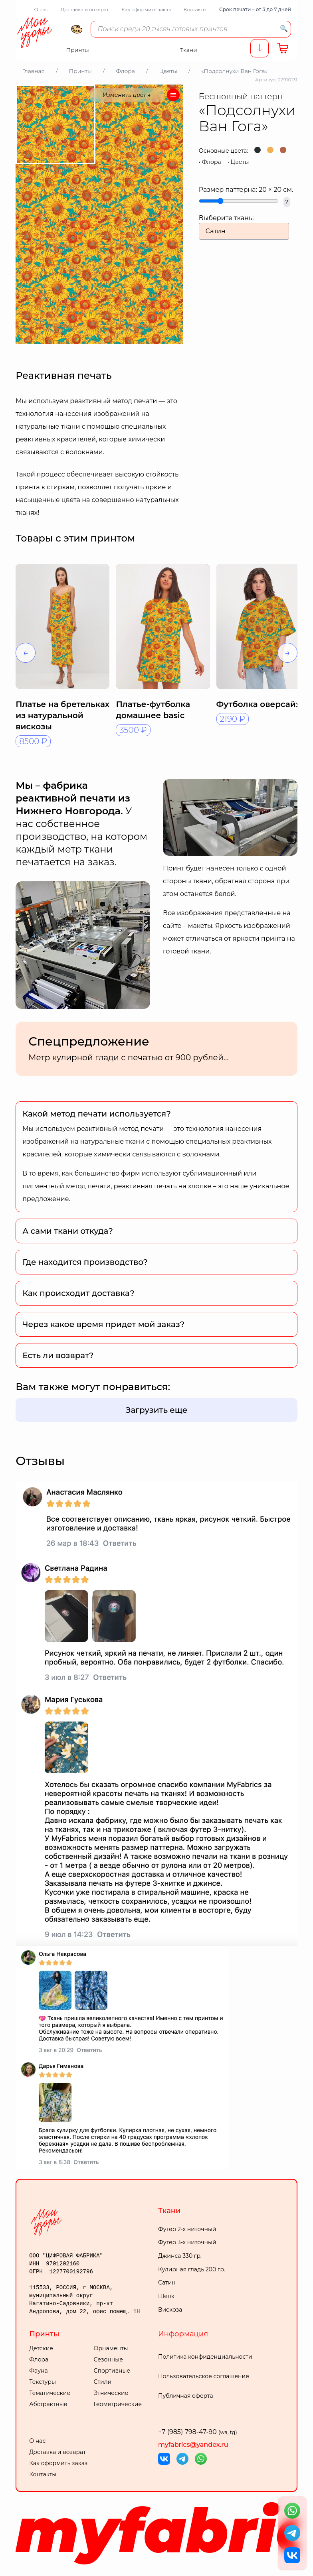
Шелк (166, 2296)
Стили (103, 2381)
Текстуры (42, 2381)
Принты (44, 2334)
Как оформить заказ (146, 9)
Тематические (49, 2393)
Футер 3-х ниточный (187, 2242)
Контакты (195, 9)
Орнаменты (111, 2348)
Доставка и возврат (85, 9)
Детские (41, 2348)
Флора (211, 161)
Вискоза (170, 2309)
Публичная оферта (185, 2395)
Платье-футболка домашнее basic (153, 709)
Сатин (167, 2282)
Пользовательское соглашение (203, 2376)
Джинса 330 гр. (180, 2255)
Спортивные (112, 2370)
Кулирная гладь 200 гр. (191, 2269)
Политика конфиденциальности (205, 2356)
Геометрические (118, 2404)
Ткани (169, 2210)
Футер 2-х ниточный (187, 2229)
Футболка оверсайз (258, 704)
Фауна (38, 2370)
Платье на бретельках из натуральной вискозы (62, 715)
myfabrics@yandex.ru (193, 2444)
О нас (41, 9)
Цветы (240, 161)
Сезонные (108, 2359)
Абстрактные (48, 2404)
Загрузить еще (157, 1410)
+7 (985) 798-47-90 (197, 2432)
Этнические (111, 2393)
